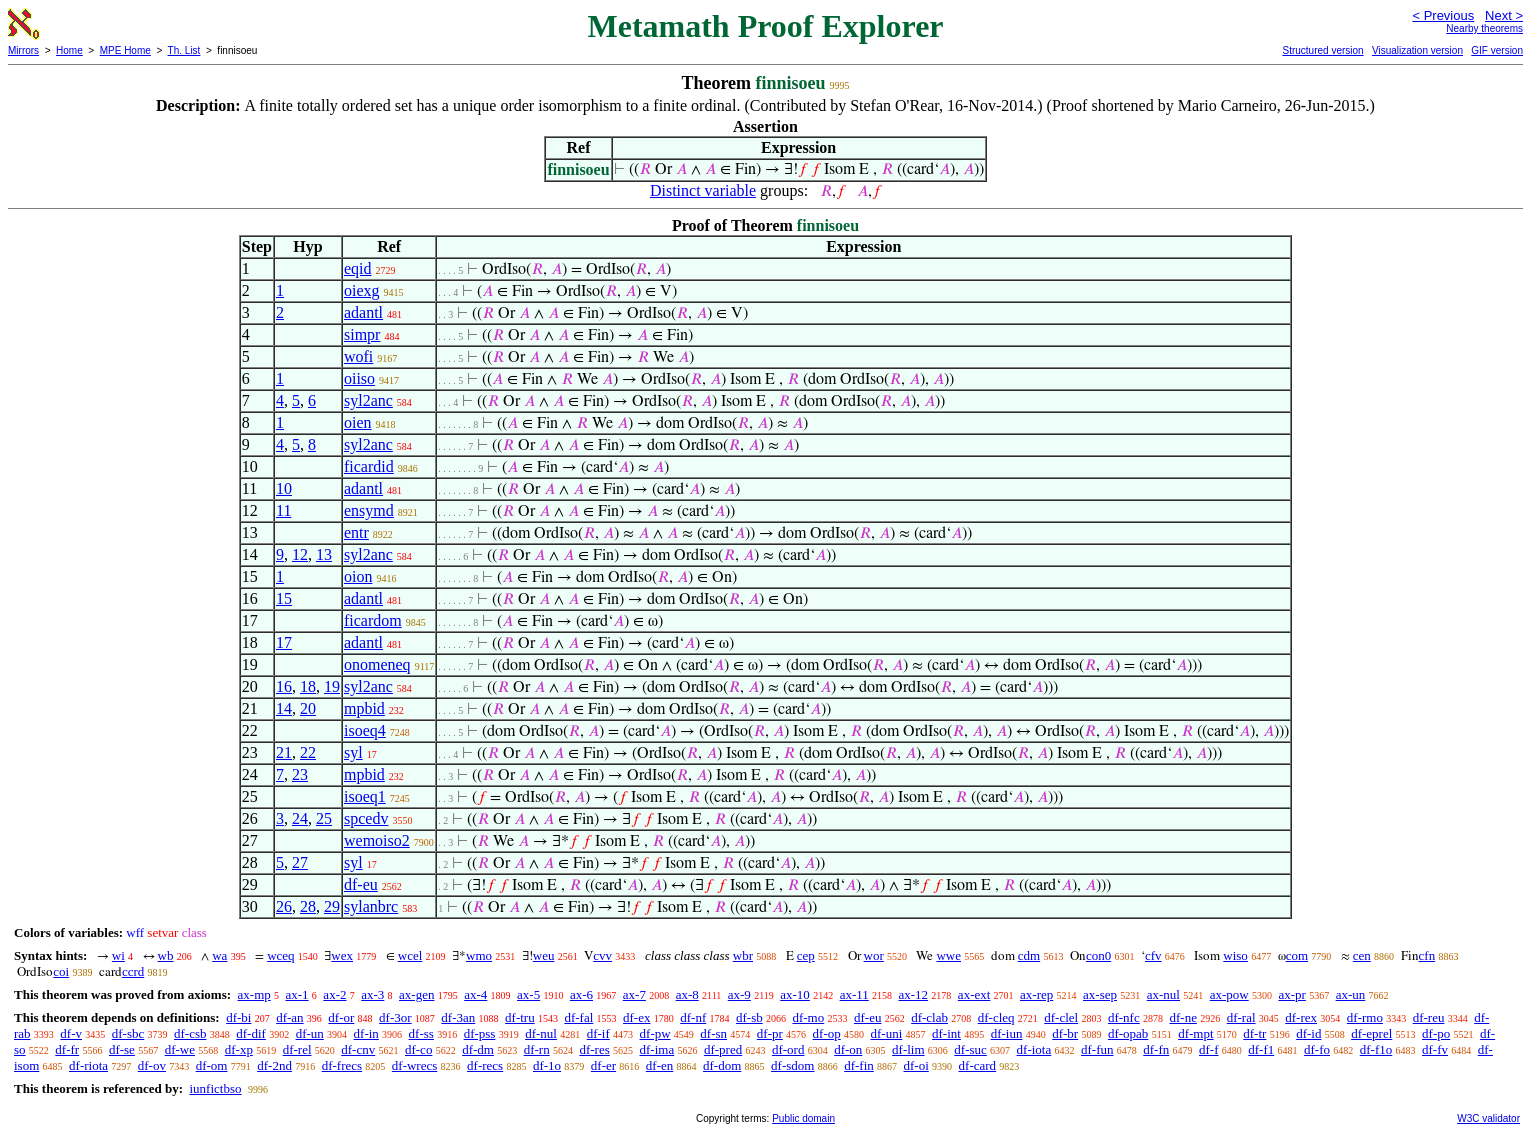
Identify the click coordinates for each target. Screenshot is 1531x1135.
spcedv (366, 818)
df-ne (1182, 1017)
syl (353, 752)
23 (300, 774)
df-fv (1435, 1049)
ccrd (133, 971)
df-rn (537, 1049)
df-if (598, 1033)
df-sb (749, 1017)
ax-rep (1036, 994)
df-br (1065, 1033)
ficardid (369, 466)
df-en (659, 1065)
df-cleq (996, 1017)
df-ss (421, 1033)
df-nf (693, 1017)
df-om (212, 1065)
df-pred (723, 1049)
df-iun (1007, 1033)
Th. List (184, 50)
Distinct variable (703, 190)
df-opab (1128, 1033)
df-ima (657, 1049)
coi (61, 971)
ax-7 (634, 994)
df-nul (541, 1033)
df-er (603, 1065)
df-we (180, 1049)
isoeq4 (365, 730)
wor (874, 955)
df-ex (636, 1017)
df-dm (478, 1049)
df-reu (1429, 1017)
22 (308, 752)
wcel (410, 955)
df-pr (770, 1033)
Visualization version (1417, 50)
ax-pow (1229, 994)
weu (544, 955)
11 (283, 510)
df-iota (1034, 1049)
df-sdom (792, 1065)
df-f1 (1261, 1049)
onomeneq (377, 664)
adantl (363, 312)
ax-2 (334, 994)
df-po (1436, 1033)
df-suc (970, 1049)
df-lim (908, 1049)
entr (356, 532)
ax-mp (254, 994)
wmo (479, 955)
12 (300, 554)
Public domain (803, 1118)
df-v (71, 1033)
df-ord (788, 1049)
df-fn (1156, 1049)
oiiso (359, 378)
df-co (418, 1049)
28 (308, 906)
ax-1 (297, 994)
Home (69, 50)
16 (284, 686)
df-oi (916, 1065)
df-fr (67, 1049)
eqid (358, 268)
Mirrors (23, 50)
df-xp (239, 1049)
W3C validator (1488, 1118)
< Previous (1443, 15)
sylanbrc (371, 906)
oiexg (362, 290)
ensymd (369, 510)
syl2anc (368, 400)
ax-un (1351, 994)
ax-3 (372, 994)
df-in (366, 1033)
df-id (1308, 1033)
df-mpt (1195, 1033)
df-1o (547, 1065)
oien (358, 422)
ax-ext (974, 994)
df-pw (655, 1033)
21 (284, 752)
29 (332, 906)
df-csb (190, 1033)
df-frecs (342, 1065)
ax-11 (854, 994)
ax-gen (416, 994)
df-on (848, 1049)
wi (118, 955)
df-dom (722, 1065)
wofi (358, 356)
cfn (1427, 955)
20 (308, 708)
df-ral (1241, 1017)
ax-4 (475, 994)
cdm (1029, 955)
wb (166, 955)
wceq (280, 955)
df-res (594, 1049)
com (1297, 955)
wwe (948, 955)
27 (300, 862)
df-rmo (1365, 1017)
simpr (362, 334)
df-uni (886, 1033)
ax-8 (687, 994)
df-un (310, 1033)
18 (308, 686)
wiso (1235, 955)
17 (284, 642)
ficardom (373, 620)
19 (332, 686)
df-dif (251, 1033)
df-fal (578, 1017)
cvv (602, 955)
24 (300, 818)
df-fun (1097, 1049)
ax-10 (795, 994)
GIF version (1497, 50)
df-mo (808, 1017)
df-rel (297, 1049)
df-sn (713, 1033)
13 (324, 554)
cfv (1153, 955)
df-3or (395, 1017)
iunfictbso (215, 1088)
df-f (1209, 1049)
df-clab (929, 1017)
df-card (978, 1065)
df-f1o (1376, 1049)
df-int (946, 1033)
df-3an (458, 1017)
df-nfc (1124, 1017)
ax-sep (1100, 994)
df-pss (480, 1033)
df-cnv (358, 1049)
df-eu (361, 884)
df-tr (1254, 1033)
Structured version (1322, 50)
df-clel (1061, 1017)
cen (1362, 955)
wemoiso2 (377, 840)
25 (324, 818)
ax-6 (581, 994)
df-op (827, 1033)
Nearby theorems (1484, 28)
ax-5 (528, 994)
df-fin (859, 1065)
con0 (1098, 955)
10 (284, 488)
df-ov (152, 1065)
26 (284, 906)
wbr (743, 955)
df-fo (1317, 1049)
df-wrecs (414, 1065)
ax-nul (1163, 994)
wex (342, 955)
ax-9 (739, 994)
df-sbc (128, 1033)
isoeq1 (365, 796)
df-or (341, 1017)
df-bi (238, 1017)
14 (284, 708)
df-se (122, 1049)
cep (806, 955)
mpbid (364, 708)
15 (284, 598)
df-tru (520, 1017)
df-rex (1301, 1017)
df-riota (88, 1065)
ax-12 (914, 994)
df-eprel (1371, 1033)
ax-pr (1291, 994)
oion (358, 576)
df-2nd (274, 1065)
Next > (1504, 15)
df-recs (485, 1065)
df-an (289, 1017)
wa (219, 955)
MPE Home (125, 50)
